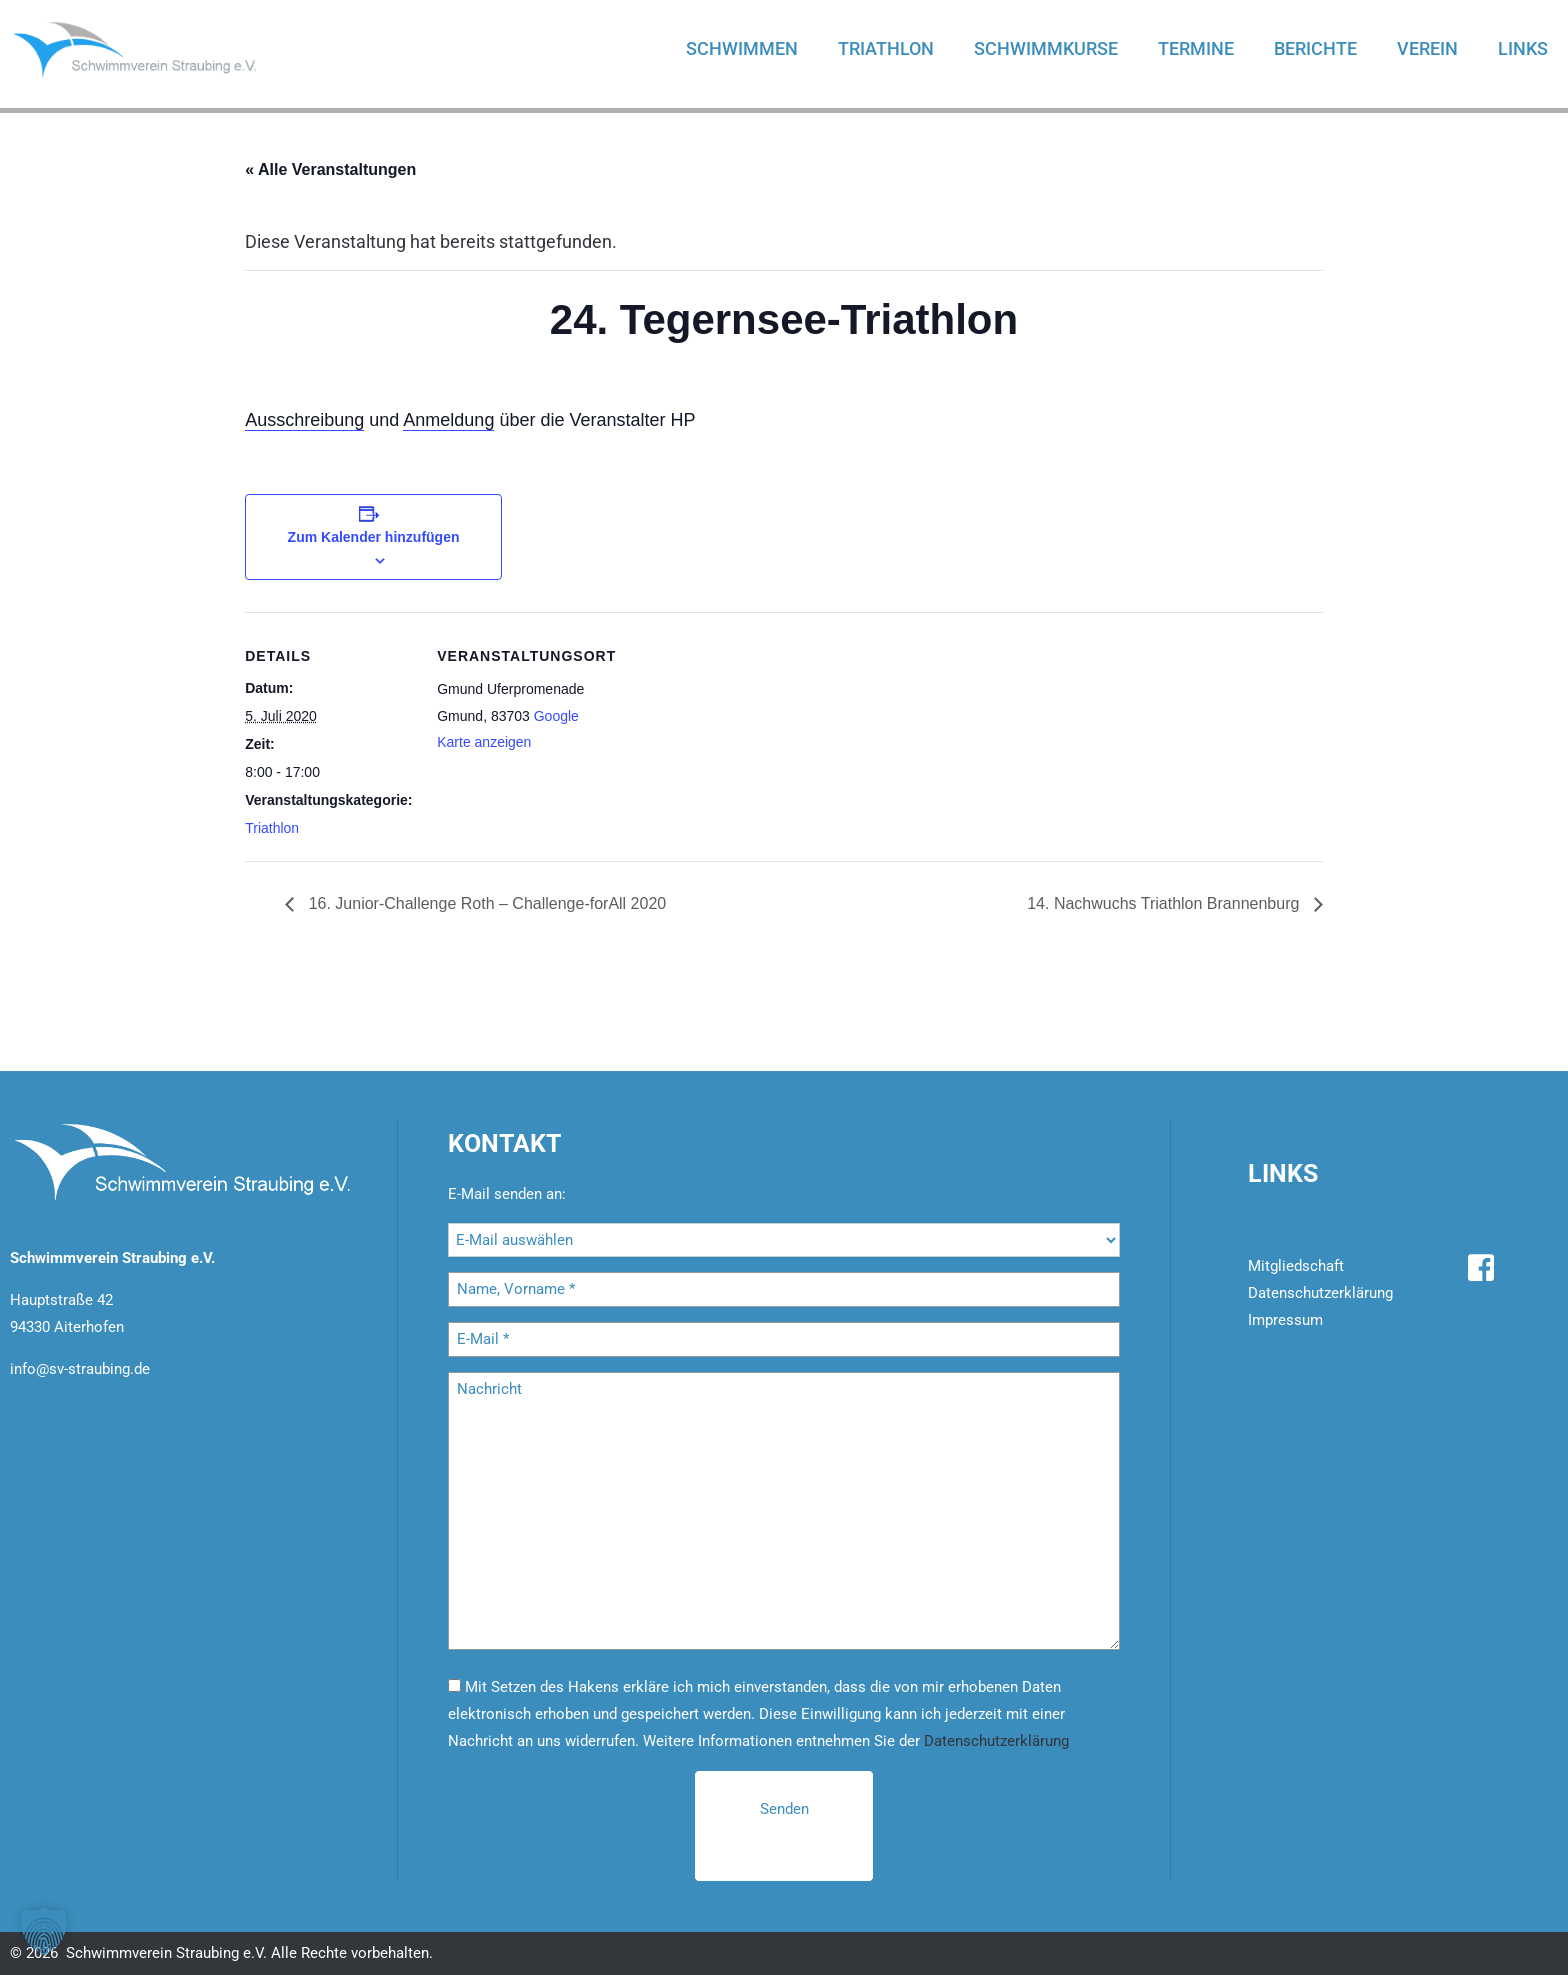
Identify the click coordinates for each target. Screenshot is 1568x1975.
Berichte (1315, 48)
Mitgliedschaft (1296, 1266)
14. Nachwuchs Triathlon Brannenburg (1165, 903)
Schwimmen (742, 48)
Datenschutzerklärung (996, 1741)
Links (1523, 48)
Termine (1196, 48)
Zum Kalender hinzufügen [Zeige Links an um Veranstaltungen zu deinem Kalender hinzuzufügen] (374, 537)
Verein (1427, 48)
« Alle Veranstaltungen (330, 169)
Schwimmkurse (1046, 48)
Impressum (1285, 1320)
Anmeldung (448, 420)
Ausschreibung (304, 420)
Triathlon (886, 48)
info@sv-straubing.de (80, 1369)
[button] (44, 1931)
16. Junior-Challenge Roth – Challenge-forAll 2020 (485, 903)
